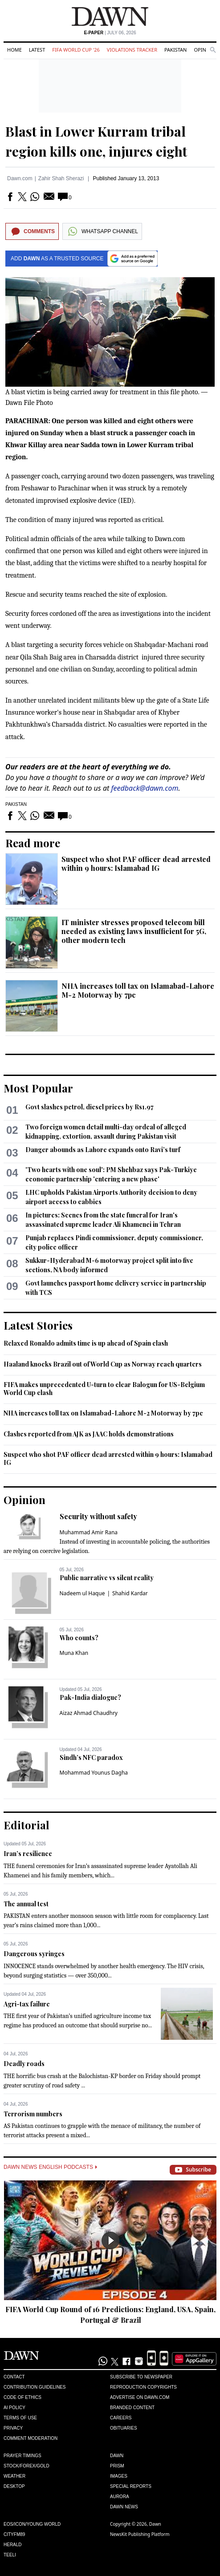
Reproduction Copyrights (143, 2387)
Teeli (10, 2554)
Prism (117, 2465)
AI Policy (14, 2407)
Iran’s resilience (28, 1853)
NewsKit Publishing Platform (140, 2534)
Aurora (119, 2496)
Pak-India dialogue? (90, 1697)
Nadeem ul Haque (82, 1593)
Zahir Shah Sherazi (61, 178)
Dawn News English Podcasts (50, 2167)
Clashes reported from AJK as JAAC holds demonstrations (89, 1434)
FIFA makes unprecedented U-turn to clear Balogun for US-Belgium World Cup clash (104, 1388)
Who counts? (79, 1638)
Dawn (116, 2455)
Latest (37, 49)
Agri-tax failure (27, 2004)
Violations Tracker (132, 49)
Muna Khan (74, 1653)
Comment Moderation (30, 2438)
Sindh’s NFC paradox (91, 1757)
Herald (13, 2544)
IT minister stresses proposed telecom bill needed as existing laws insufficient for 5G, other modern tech (133, 931)
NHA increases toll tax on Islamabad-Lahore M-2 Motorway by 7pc (137, 990)
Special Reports (130, 2486)
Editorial (26, 1825)
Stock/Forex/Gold (26, 2465)
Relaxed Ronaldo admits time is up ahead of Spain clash (86, 1343)
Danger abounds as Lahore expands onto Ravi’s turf (102, 1149)
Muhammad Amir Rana (89, 1532)
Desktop (14, 2486)
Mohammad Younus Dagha (94, 1772)
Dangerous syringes (34, 1953)
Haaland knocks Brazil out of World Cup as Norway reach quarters (103, 1364)
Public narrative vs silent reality (107, 1577)
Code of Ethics (22, 2397)
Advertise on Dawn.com (139, 2397)
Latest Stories (38, 1325)
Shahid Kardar (130, 1593)
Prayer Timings (22, 2455)
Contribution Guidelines (34, 2387)
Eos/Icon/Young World (32, 2524)
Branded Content (132, 2407)
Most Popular (38, 1088)
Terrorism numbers (33, 2114)
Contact (14, 2376)
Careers (120, 2417)
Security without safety (98, 1516)
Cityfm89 (14, 2534)
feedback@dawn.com (145, 788)
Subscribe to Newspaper (141, 2376)
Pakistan (175, 49)
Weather (14, 2476)
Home (14, 49)
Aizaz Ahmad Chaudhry (89, 1713)
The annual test (26, 1904)
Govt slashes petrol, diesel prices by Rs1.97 (89, 1107)
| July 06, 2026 (110, 32)
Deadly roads (24, 2063)
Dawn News (124, 2506)
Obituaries (123, 2428)
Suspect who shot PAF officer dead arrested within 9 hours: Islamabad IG (136, 863)
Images (118, 2476)
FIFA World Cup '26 (76, 49)
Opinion (204, 49)
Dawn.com (20, 178)
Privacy (13, 2428)
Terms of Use (20, 2417)
